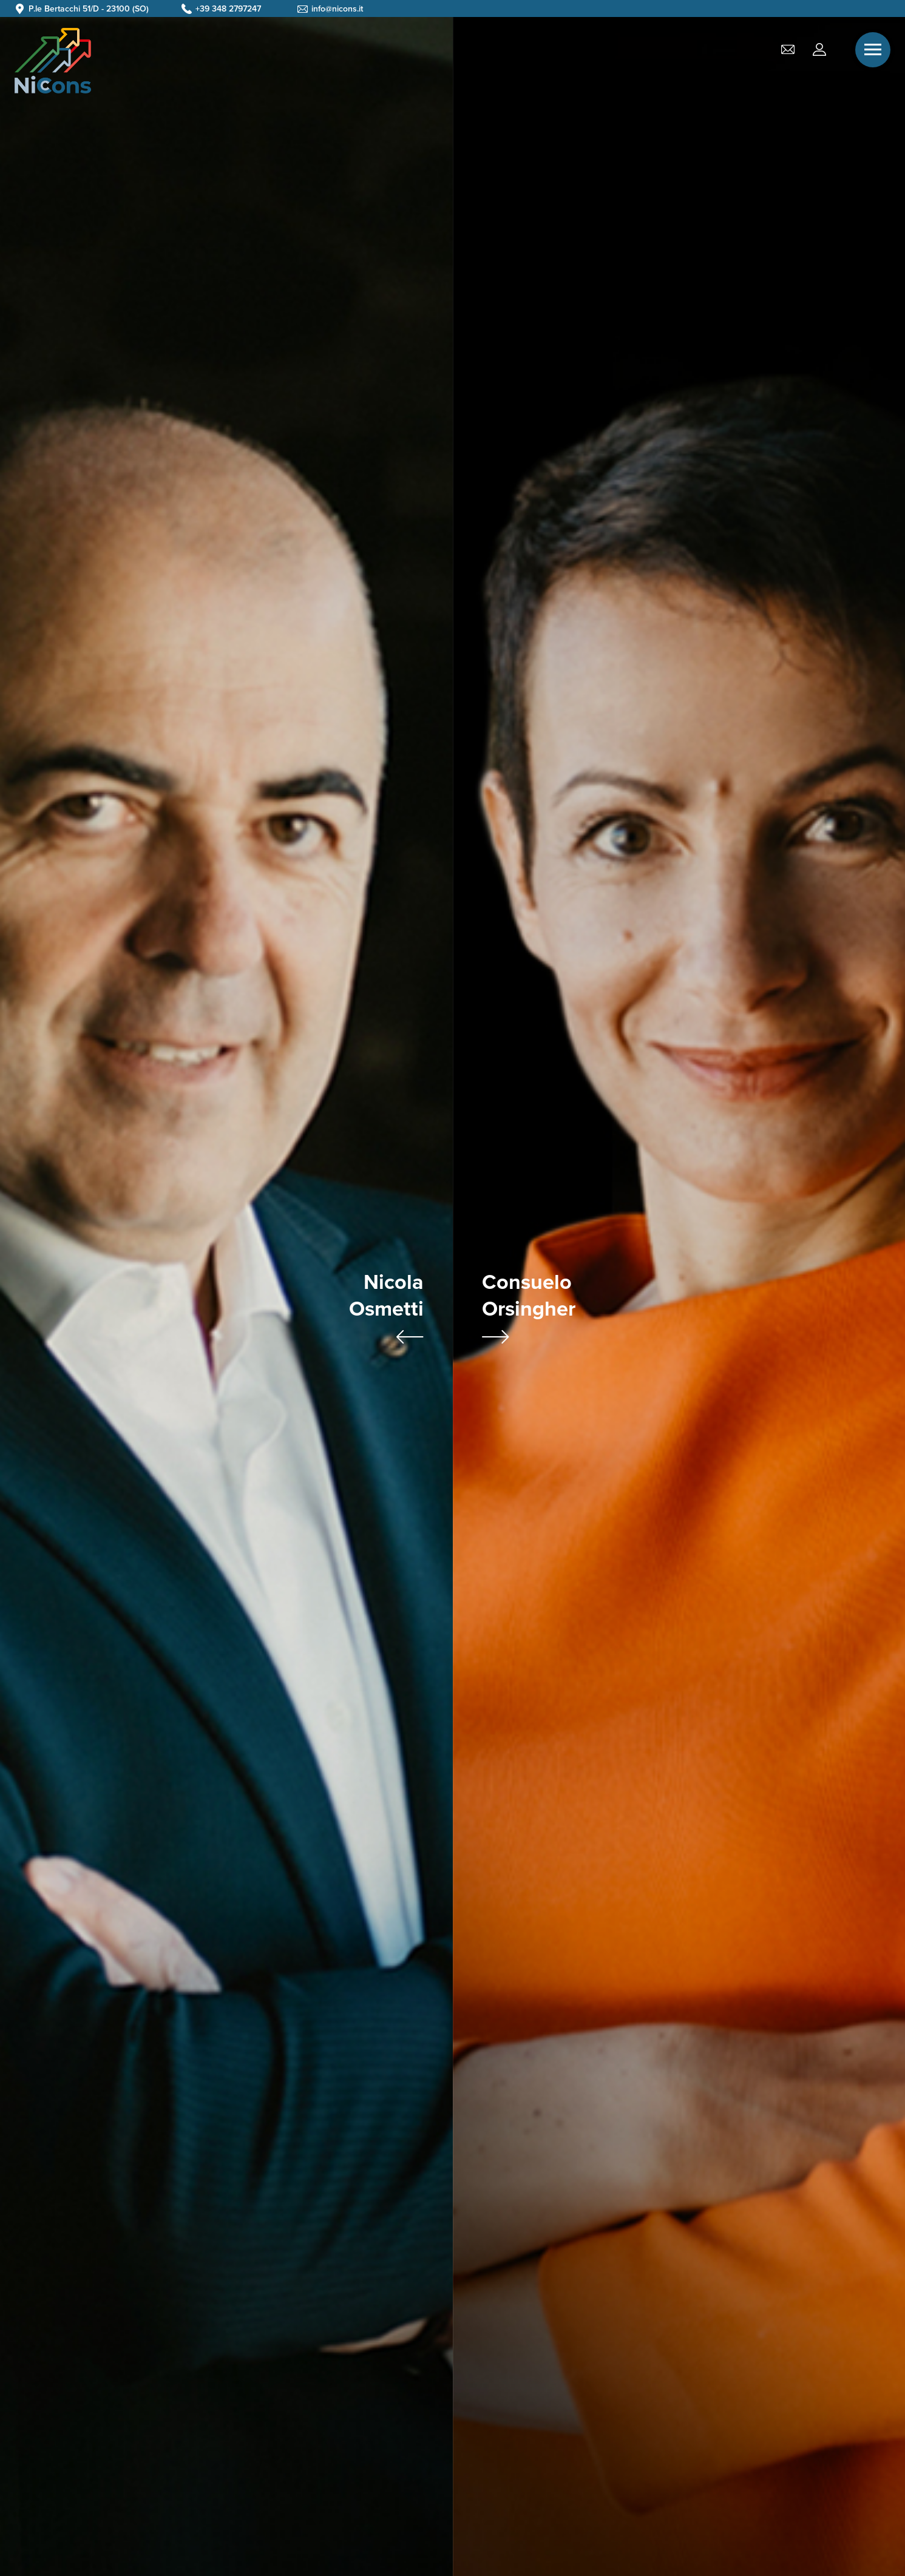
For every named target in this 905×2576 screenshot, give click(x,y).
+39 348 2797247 (228, 9)
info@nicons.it (337, 9)
